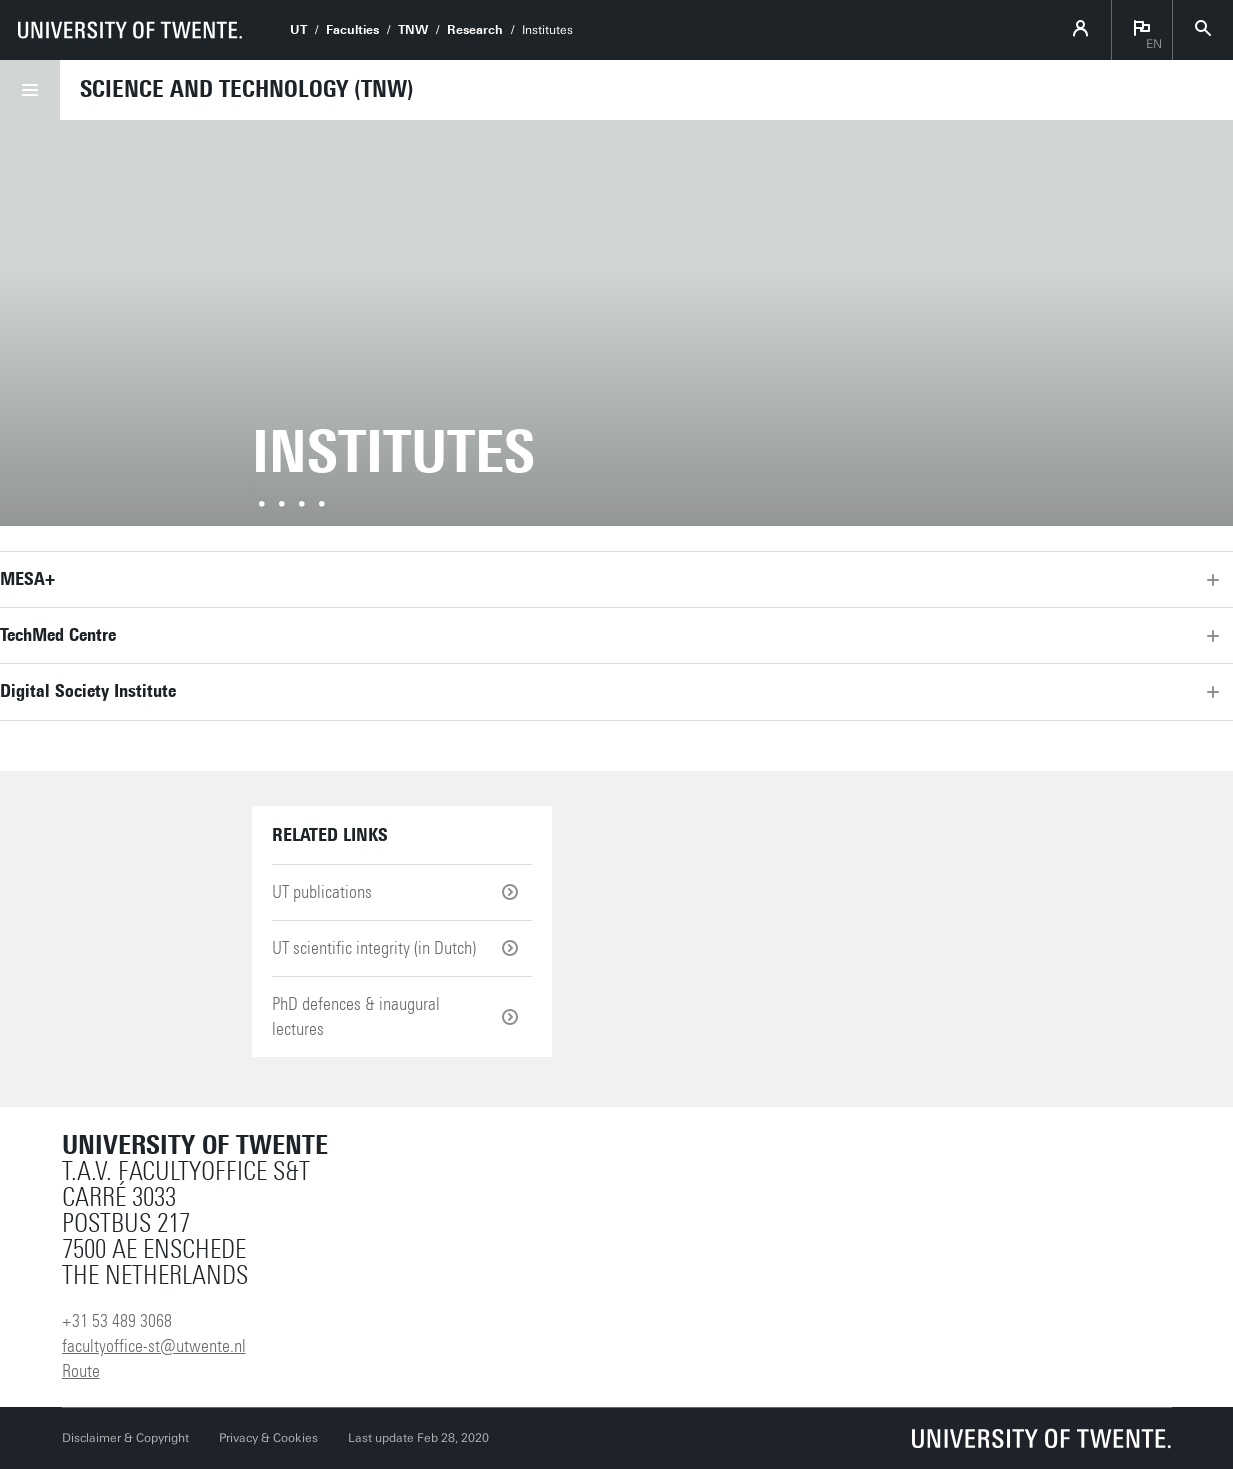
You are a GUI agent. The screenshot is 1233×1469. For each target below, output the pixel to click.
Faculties (352, 30)
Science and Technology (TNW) (247, 89)
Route (81, 1371)
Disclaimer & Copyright (125, 1438)
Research (475, 30)
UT (298, 30)
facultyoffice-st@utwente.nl (154, 1346)
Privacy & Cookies (268, 1438)
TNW (413, 30)
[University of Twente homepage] (130, 30)
